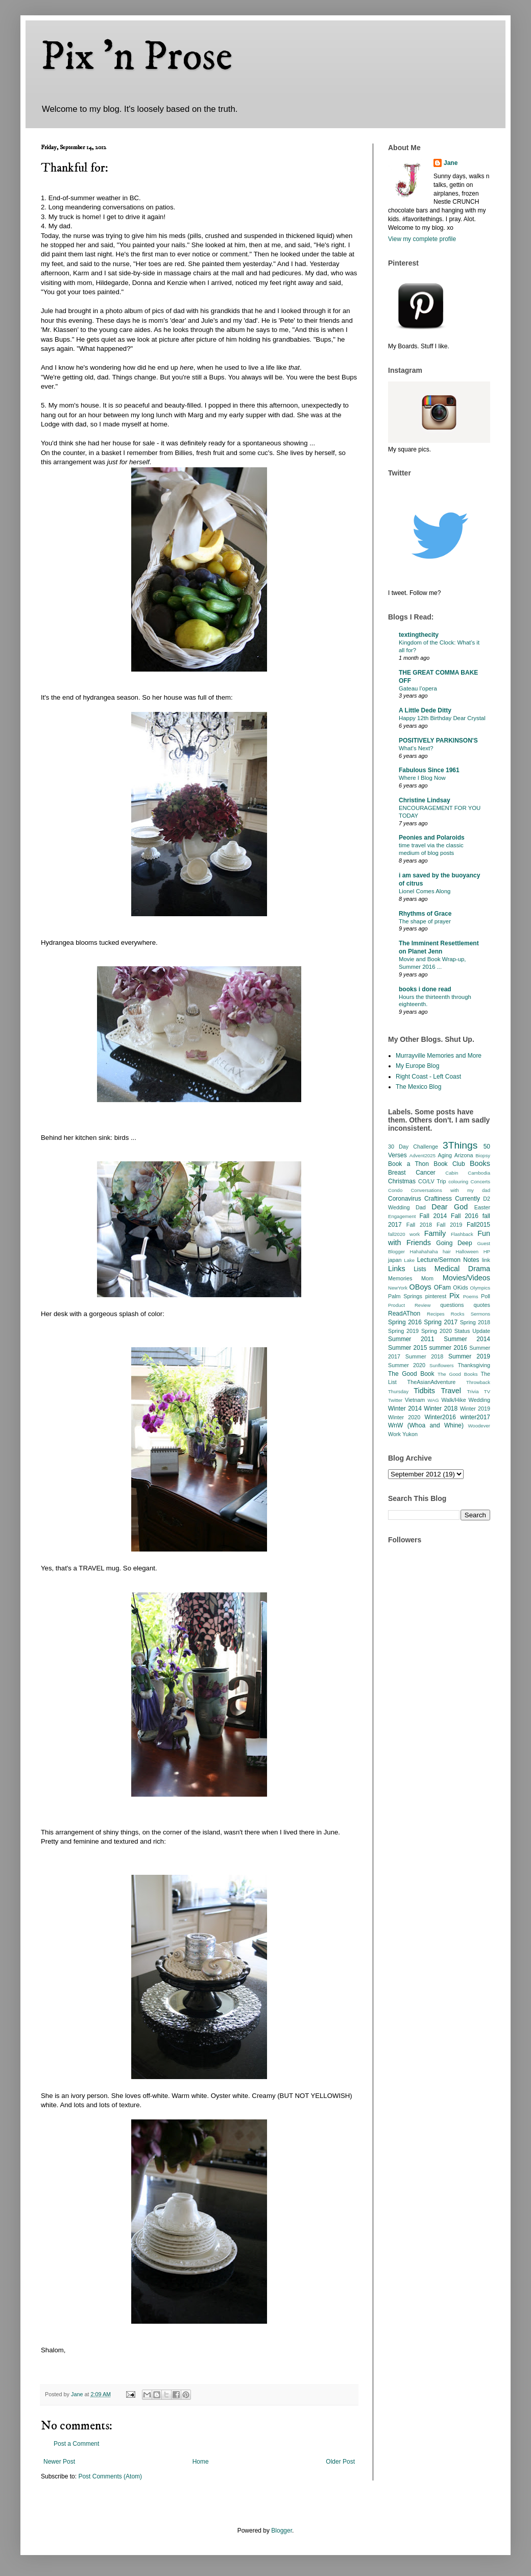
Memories (400, 1278)
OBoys (420, 1287)
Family (435, 1233)
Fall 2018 (419, 1225)
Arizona (463, 1155)
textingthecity (419, 634)
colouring (458, 1181)
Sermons (480, 1314)
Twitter (395, 1400)
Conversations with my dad (450, 1190)
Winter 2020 (404, 1417)
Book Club (449, 1163)
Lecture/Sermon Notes (448, 1259)
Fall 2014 (433, 1216)
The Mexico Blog (418, 1086)
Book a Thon (408, 1163)
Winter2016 (439, 1417)
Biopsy (482, 1155)
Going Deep (454, 1243)
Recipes (436, 1314)
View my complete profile (422, 239)
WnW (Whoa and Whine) (426, 1425)
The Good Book (411, 1373)
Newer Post (59, 2461)
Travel (451, 1391)
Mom (427, 1278)
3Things (460, 1145)
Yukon (410, 1434)
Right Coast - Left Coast (428, 1076)
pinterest (435, 1296)
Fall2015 (478, 1224)
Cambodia (479, 1173)
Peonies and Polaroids (432, 837)
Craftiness (438, 1198)
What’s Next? (416, 748)
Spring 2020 (436, 1331)
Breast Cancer (412, 1172)
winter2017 (475, 1417)
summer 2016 (448, 1347)
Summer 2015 (407, 1347)
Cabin (451, 1173)
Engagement (402, 1216)
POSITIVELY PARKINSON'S (438, 740)
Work (394, 1434)
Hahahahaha (424, 1251)
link (486, 1260)
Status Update (472, 1331)
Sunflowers (441, 1365)
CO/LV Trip (432, 1181)
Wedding (479, 1400)
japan (394, 1260)
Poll (485, 1296)
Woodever (479, 1425)
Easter (482, 1207)
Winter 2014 (405, 1408)
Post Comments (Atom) (110, 2476)
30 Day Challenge (413, 1146)
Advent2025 (422, 1155)
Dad (421, 1207)
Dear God (449, 1207)
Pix (454, 1296)
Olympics (480, 1288)
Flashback (462, 1234)
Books (480, 1163)
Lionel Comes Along (424, 891)
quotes (482, 1305)
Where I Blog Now (422, 778)
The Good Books (457, 1374)
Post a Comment (76, 2443)
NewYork (397, 1288)
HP (487, 1251)
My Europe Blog (417, 1065)
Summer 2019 (469, 1356)
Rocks (458, 1314)
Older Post (340, 2461)
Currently (467, 1198)
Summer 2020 (406, 1365)
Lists (420, 1269)
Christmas (402, 1181)
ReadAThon (404, 1313)
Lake (409, 1260)
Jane (450, 162)
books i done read (425, 989)
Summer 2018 (424, 1356)
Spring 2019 (403, 1331)
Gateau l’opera (418, 688)
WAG (433, 1400)
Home (200, 2461)
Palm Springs (405, 1296)
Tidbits (424, 1391)
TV (487, 1391)
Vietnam (415, 1400)
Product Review (409, 1305)
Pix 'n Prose (136, 57)
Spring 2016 (405, 1322)
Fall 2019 (449, 1225)
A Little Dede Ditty (425, 710)
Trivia (472, 1391)
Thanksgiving (473, 1365)
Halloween (466, 1251)
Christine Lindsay (424, 800)
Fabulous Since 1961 (429, 770)
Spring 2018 (475, 1322)
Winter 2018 (440, 1408)
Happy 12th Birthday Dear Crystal (442, 718)
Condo (395, 1190)
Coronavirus (404, 1198)
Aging (445, 1155)
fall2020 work (404, 1234)
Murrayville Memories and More (438, 1055)
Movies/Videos (466, 1278)
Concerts (480, 1181)
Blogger (281, 2530)
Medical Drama (462, 1269)
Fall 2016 (464, 1216)
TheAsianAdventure (431, 1382)
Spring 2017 (440, 1322)
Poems (470, 1296)
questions (452, 1305)
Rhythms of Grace (425, 913)
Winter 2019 (475, 1408)
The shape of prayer (425, 921)
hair (447, 1251)
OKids (460, 1287)
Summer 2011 (411, 1339)
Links (396, 1269)
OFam (442, 1287)
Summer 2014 (467, 1339)
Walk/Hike (453, 1400)
